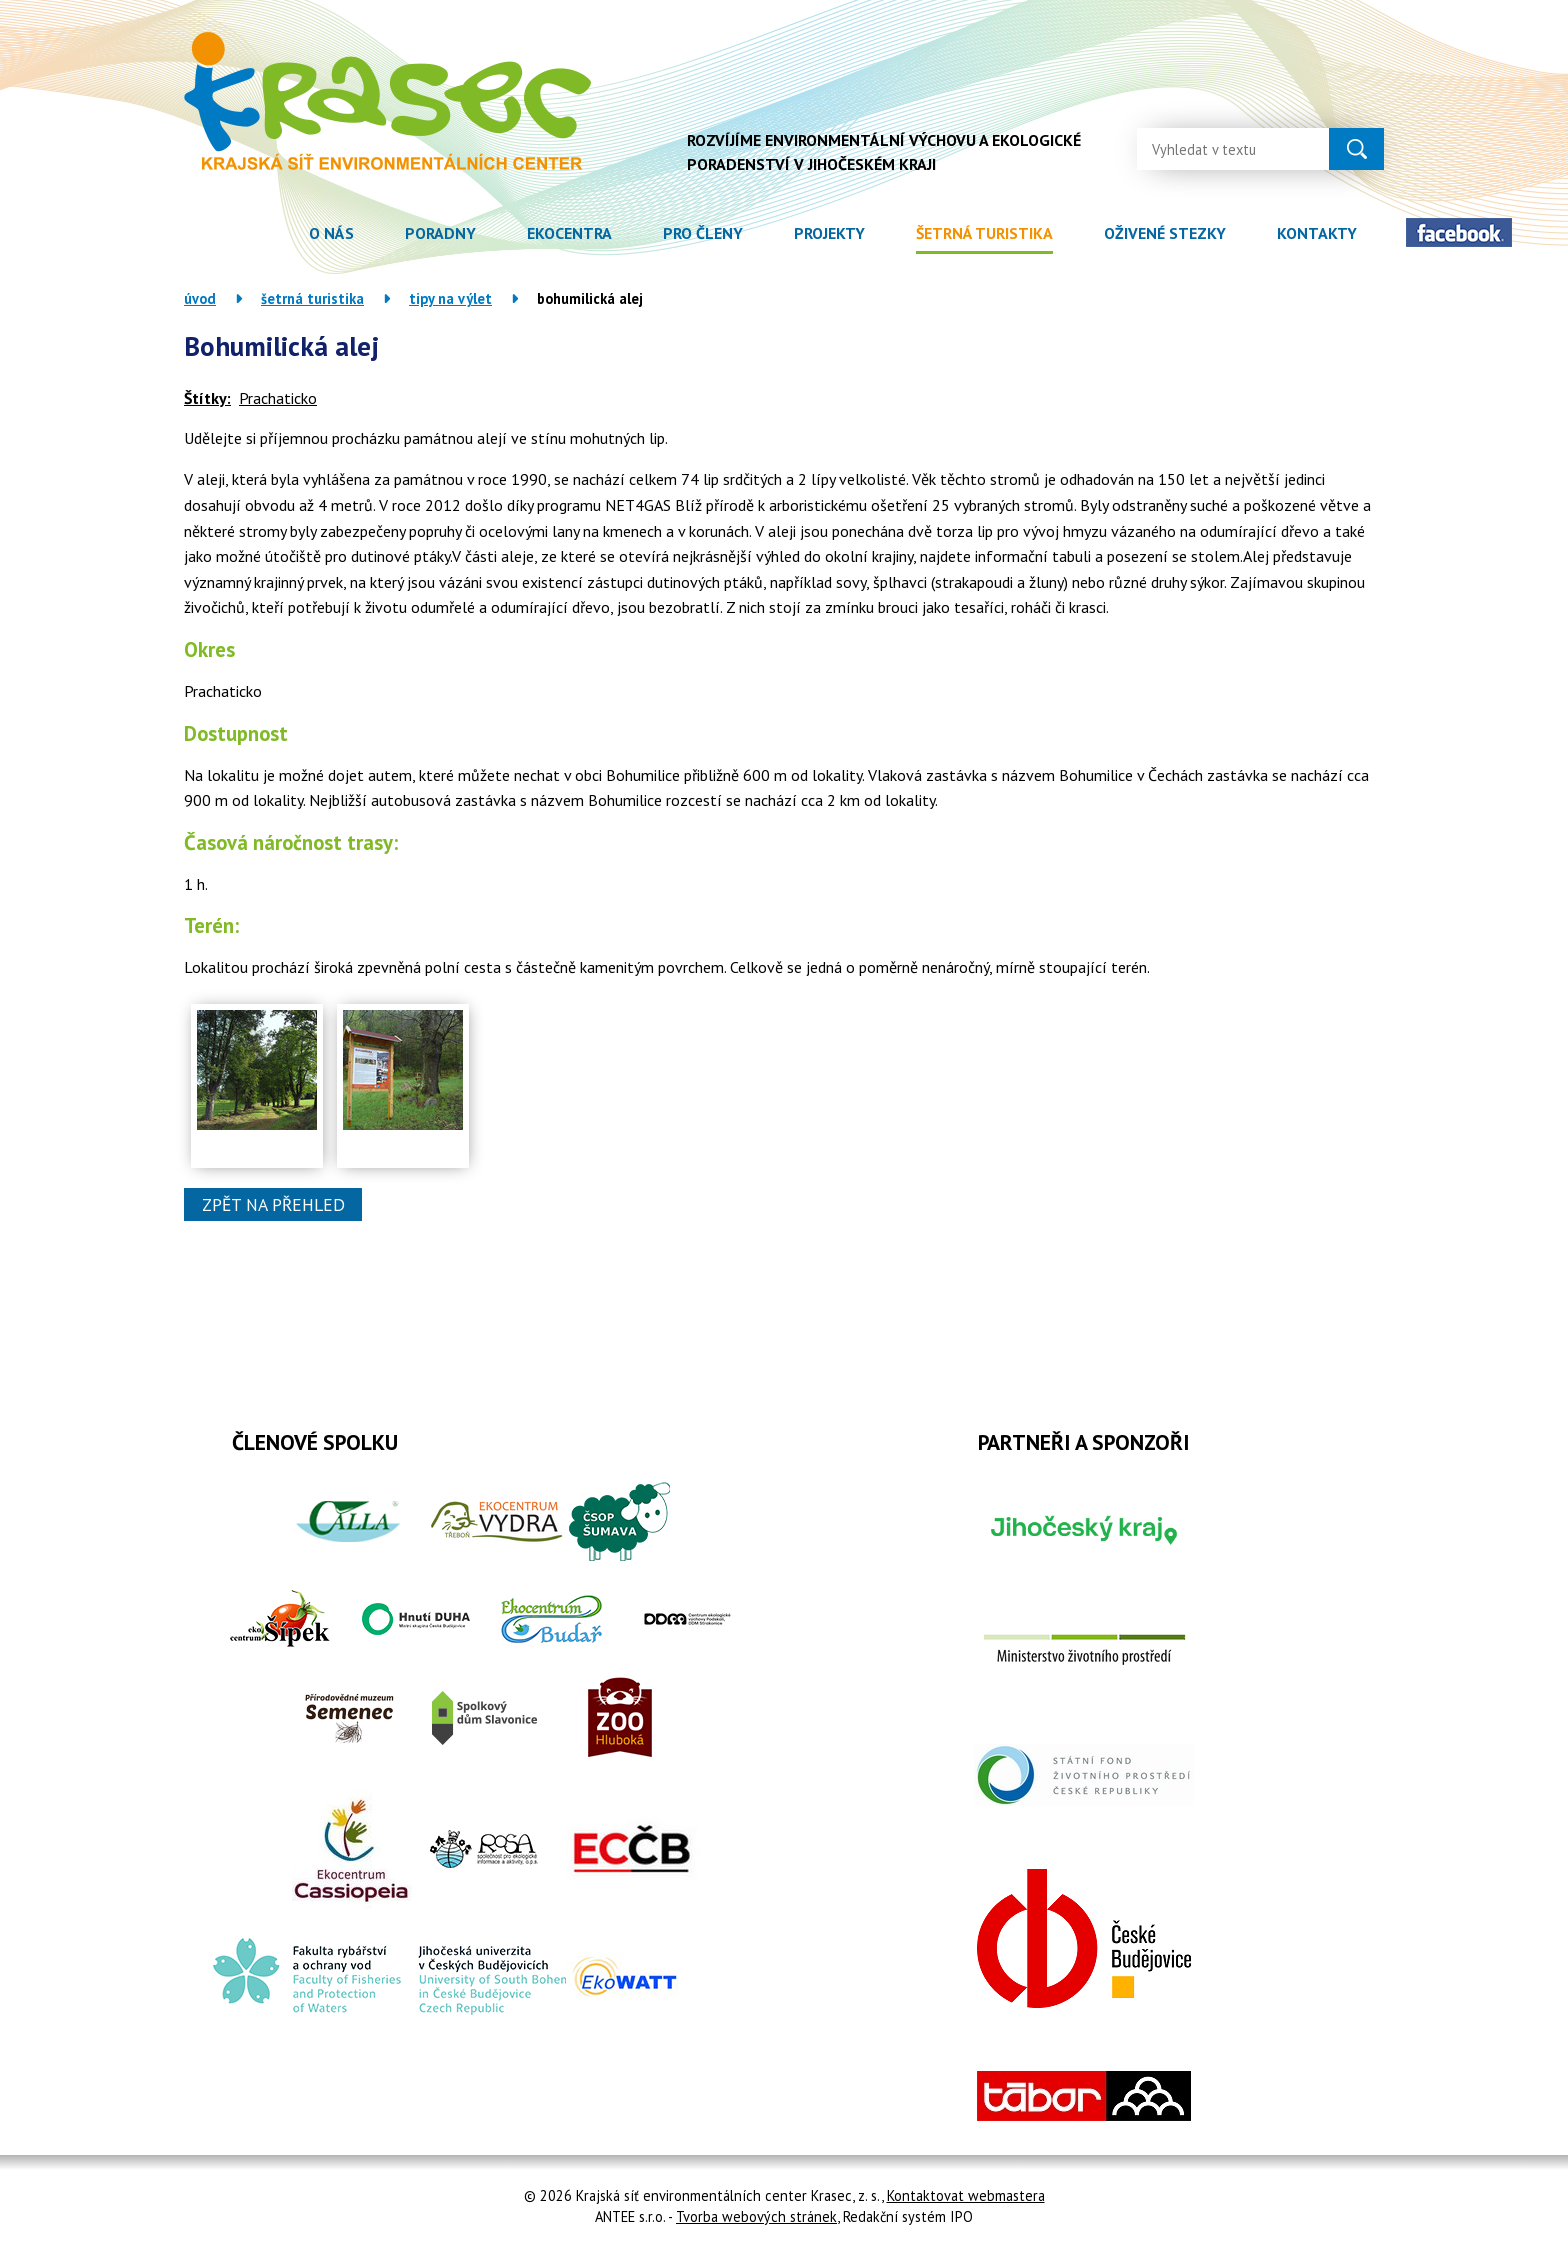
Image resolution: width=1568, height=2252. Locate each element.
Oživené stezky (1165, 233)
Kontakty (1317, 233)
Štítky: (207, 398)
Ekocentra (569, 233)
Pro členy (703, 233)
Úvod (257, 233)
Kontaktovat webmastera (966, 2195)
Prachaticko (278, 398)
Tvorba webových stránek (756, 2216)
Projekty (829, 233)
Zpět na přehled (273, 1204)
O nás (331, 233)
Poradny (440, 233)
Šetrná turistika (984, 233)
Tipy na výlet (450, 298)
